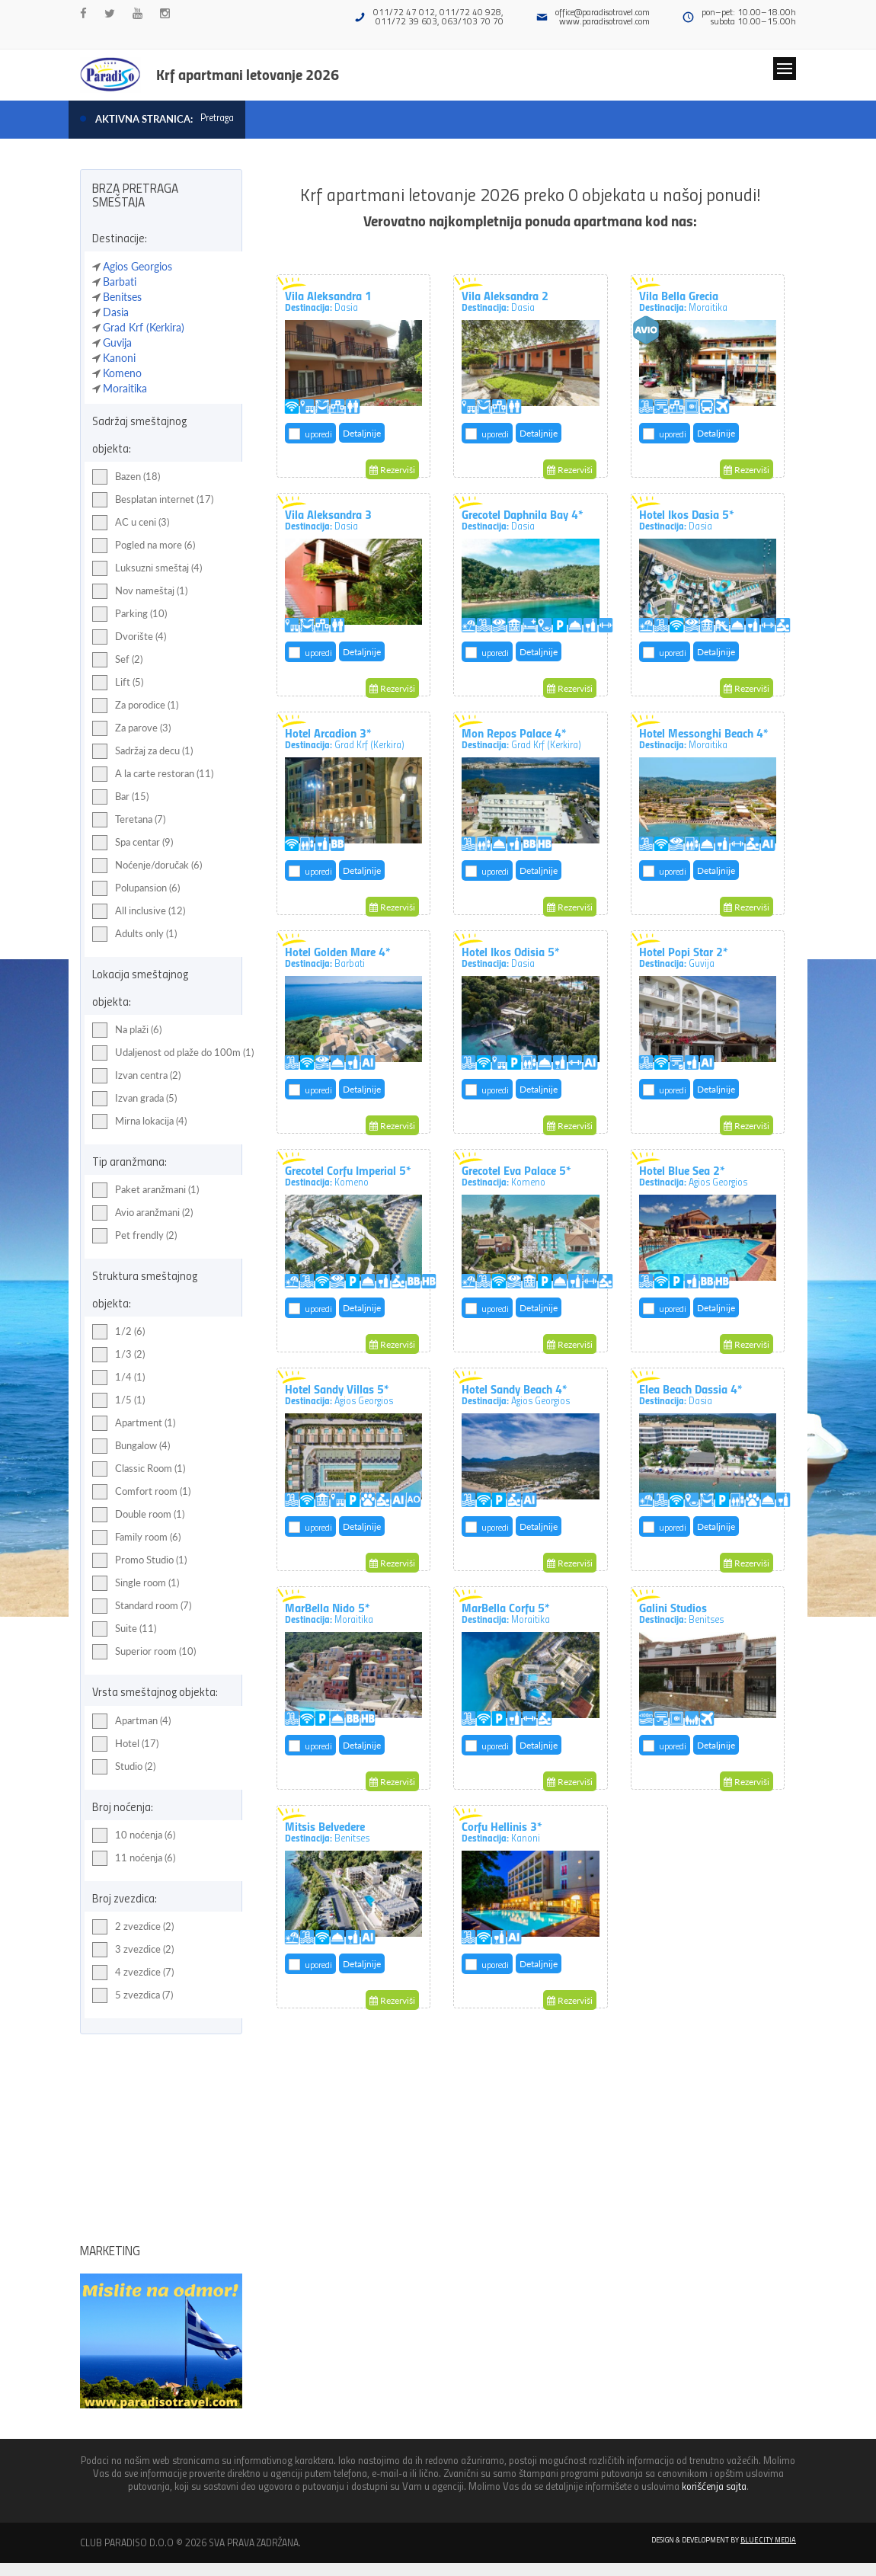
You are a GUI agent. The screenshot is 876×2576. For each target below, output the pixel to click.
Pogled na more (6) (143, 545)
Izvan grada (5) (134, 1098)
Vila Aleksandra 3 (328, 519)
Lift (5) (117, 682)
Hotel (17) (125, 1744)
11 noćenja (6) (133, 1858)
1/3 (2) (118, 1354)
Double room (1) (138, 1514)
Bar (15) (120, 797)
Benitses (122, 296)
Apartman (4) (131, 1721)
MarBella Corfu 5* (506, 1612)
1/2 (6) (118, 1331)
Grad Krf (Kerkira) (143, 327)
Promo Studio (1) (139, 1560)
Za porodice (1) (135, 705)
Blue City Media (768, 2539)
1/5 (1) (118, 1400)
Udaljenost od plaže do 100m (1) (173, 1053)
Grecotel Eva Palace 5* (516, 1175)
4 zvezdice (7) (133, 1972)
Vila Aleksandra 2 (505, 300)
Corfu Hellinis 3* (502, 1831)
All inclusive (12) (138, 911)
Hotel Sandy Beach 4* (516, 1393)
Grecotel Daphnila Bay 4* (522, 519)
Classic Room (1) (138, 1469)
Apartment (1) (133, 1423)
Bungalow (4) (131, 1446)
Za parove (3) (131, 728)
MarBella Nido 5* (329, 1612)
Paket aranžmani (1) (145, 1190)
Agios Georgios (137, 266)
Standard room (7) (141, 1606)
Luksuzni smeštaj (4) (147, 568)
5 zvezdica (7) (132, 1995)
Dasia (116, 312)
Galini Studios (681, 1612)
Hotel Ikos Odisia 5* (511, 956)
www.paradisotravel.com (604, 20)
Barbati (119, 281)
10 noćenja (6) (133, 1835)
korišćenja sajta (714, 2485)
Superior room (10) (144, 1651)
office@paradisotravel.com (602, 11)
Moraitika (125, 388)
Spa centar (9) (132, 842)
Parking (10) (129, 614)
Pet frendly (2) (134, 1235)
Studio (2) (123, 1766)
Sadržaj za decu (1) (142, 751)
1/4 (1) (118, 1377)
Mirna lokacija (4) (139, 1121)
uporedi (318, 434)
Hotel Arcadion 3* (344, 737)
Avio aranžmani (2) (142, 1213)
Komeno (122, 372)
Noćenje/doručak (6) (147, 865)
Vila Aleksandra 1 (328, 300)
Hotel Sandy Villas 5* (339, 1393)
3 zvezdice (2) (133, 1949)
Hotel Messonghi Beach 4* (704, 737)
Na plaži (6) (126, 1030)
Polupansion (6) (136, 888)
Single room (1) (135, 1583)
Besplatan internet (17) (152, 499)
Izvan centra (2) (136, 1075)
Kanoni (119, 357)
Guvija (117, 342)
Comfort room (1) (141, 1491)
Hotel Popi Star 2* (683, 956)
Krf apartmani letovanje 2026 (247, 73)
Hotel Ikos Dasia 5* (686, 519)
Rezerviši (392, 469)
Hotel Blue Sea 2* (693, 1175)
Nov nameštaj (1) (139, 591)
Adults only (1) (134, 934)
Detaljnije (362, 433)
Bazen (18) (126, 477)
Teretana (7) (128, 819)
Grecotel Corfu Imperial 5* (348, 1175)
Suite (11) (124, 1629)
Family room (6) (136, 1537)
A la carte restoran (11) (152, 774)
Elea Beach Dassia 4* (691, 1393)
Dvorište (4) (129, 637)
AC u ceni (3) (130, 522)
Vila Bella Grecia (683, 300)
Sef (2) (117, 659)
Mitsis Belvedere (327, 1831)
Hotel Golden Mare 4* (338, 956)
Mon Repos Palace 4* (521, 737)
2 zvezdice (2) (133, 1926)
